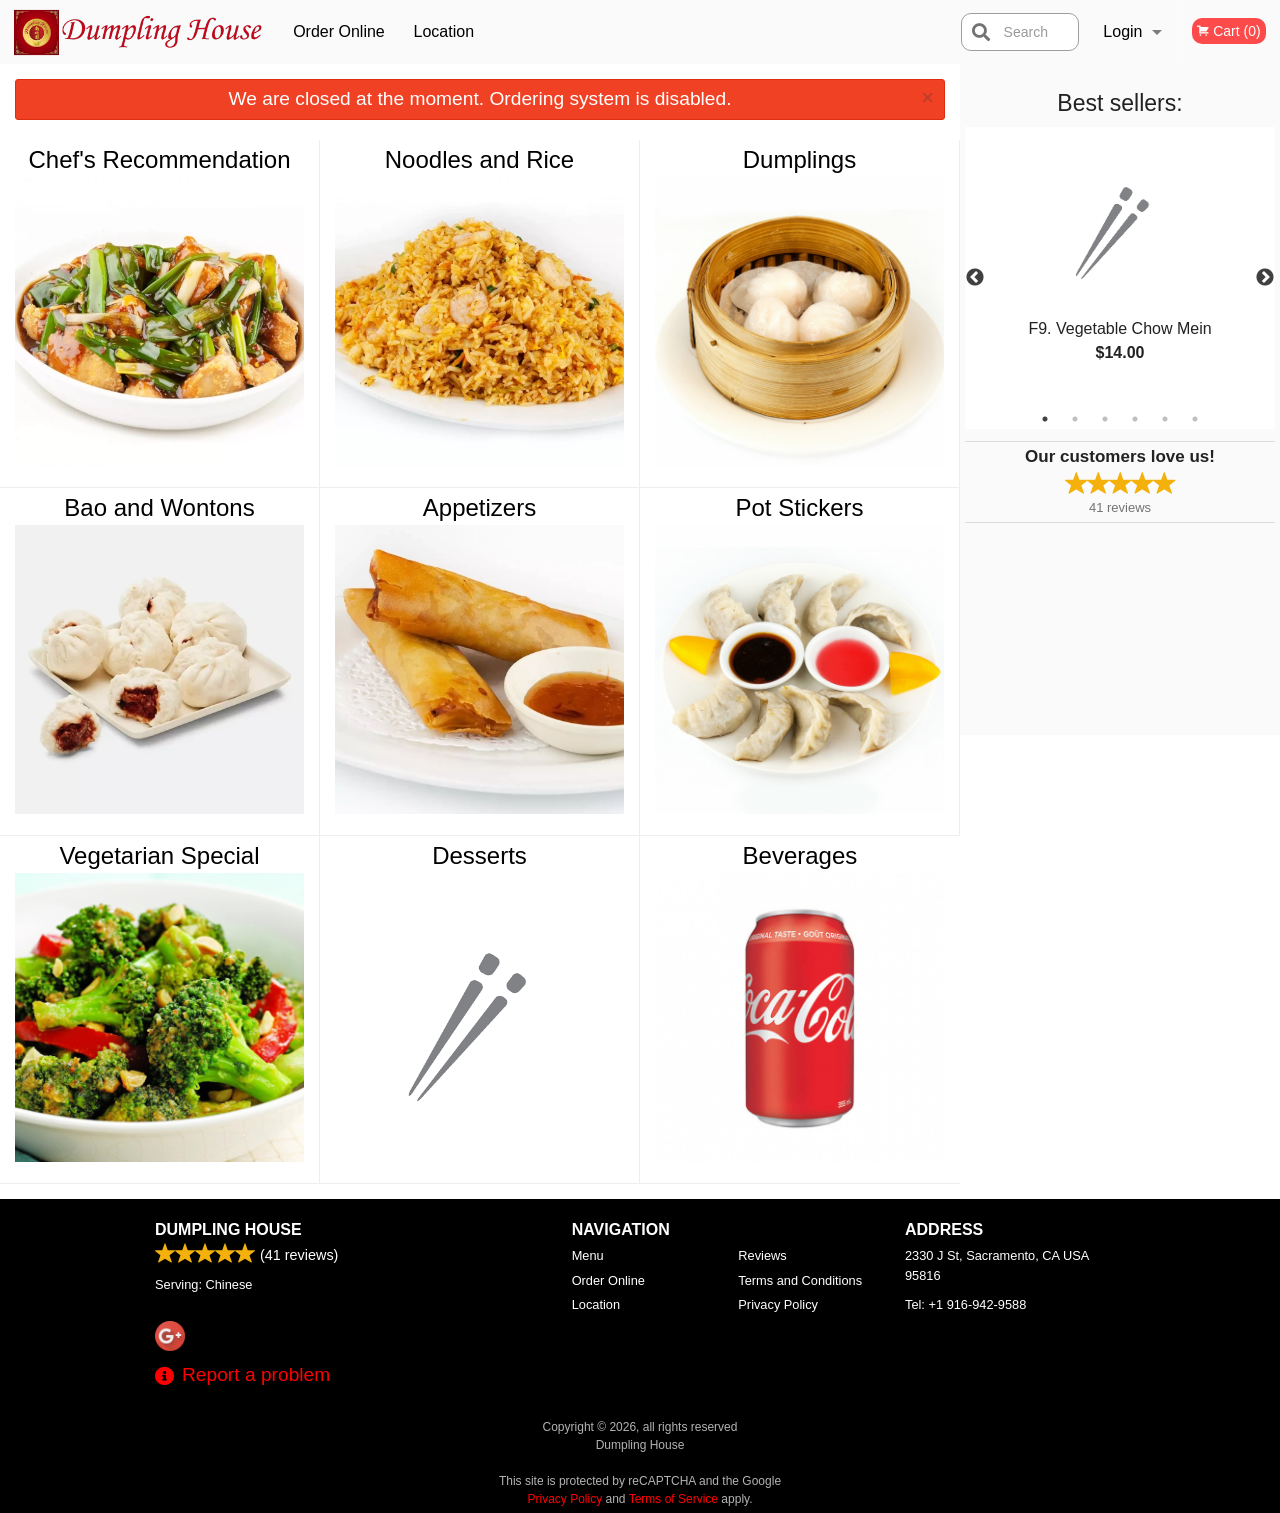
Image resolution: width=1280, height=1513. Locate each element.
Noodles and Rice (479, 159)
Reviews (762, 1255)
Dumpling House (228, 1229)
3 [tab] (1105, 419)
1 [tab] (1045, 419)
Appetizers (479, 507)
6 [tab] (1195, 419)
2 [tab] (1075, 419)
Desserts (479, 855)
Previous (975, 278)
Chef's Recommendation (159, 159)
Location (444, 31)
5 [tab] (1165, 419)
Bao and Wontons (159, 507)
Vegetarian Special (159, 855)
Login (1122, 31)
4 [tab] (1135, 419)
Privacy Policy (778, 1304)
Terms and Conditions (800, 1280)
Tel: (965, 1304)
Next (1265, 278)
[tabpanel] (1120, 266)
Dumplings (799, 159)
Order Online (339, 31)
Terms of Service (673, 1499)
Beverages (800, 855)
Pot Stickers (799, 507)
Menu (588, 1255)
